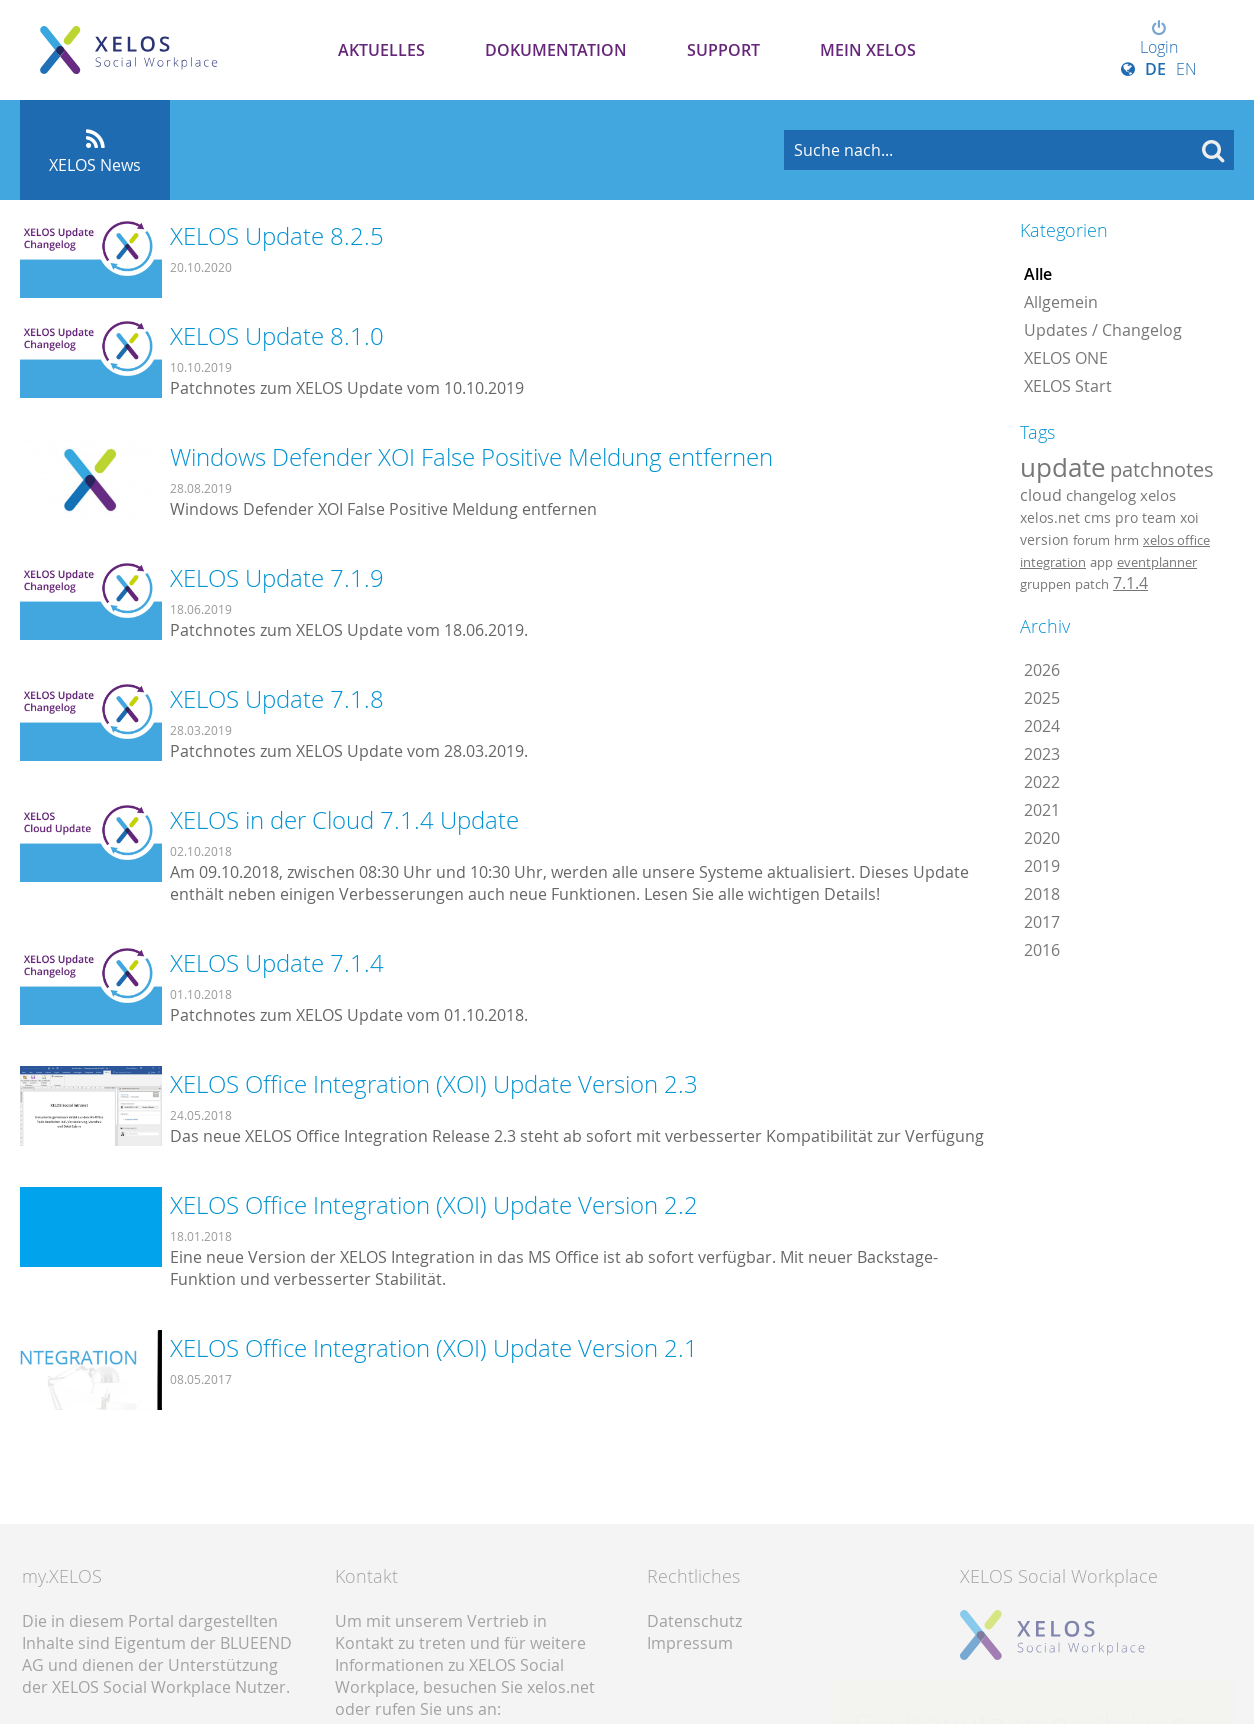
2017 (1042, 922)
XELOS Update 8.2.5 (277, 236)
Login (1159, 39)
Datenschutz (694, 1621)
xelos (1158, 495)
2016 (1042, 950)
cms (1097, 517)
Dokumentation (556, 50)
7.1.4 (1130, 583)
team (1159, 517)
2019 (1042, 866)
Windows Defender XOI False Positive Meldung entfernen (471, 457)
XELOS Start (1068, 386)
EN (1186, 69)
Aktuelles (381, 50)
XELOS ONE (1066, 358)
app (1101, 562)
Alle (1038, 274)
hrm (1126, 540)
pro (1126, 517)
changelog (1101, 495)
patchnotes (1162, 469)
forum (1091, 540)
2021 (1042, 810)
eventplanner (1157, 562)
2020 (1042, 838)
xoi (1189, 517)
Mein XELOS (868, 50)
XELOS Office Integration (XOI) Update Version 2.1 (434, 1348)
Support (723, 50)
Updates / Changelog (1103, 330)
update (1063, 467)
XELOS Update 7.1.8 (277, 699)
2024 (1042, 726)
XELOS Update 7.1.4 (277, 963)
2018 (1042, 894)
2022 (1042, 782)
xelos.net (1050, 517)
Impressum (690, 1643)
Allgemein (1061, 302)
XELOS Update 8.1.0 (277, 336)
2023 (1042, 754)
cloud (1041, 495)
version (1044, 540)
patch (1092, 584)
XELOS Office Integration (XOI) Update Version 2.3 (434, 1084)
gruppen (1045, 584)
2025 (1042, 698)
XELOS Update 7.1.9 (277, 578)
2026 (1042, 670)
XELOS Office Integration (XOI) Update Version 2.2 (434, 1205)
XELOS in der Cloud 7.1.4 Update (344, 820)
